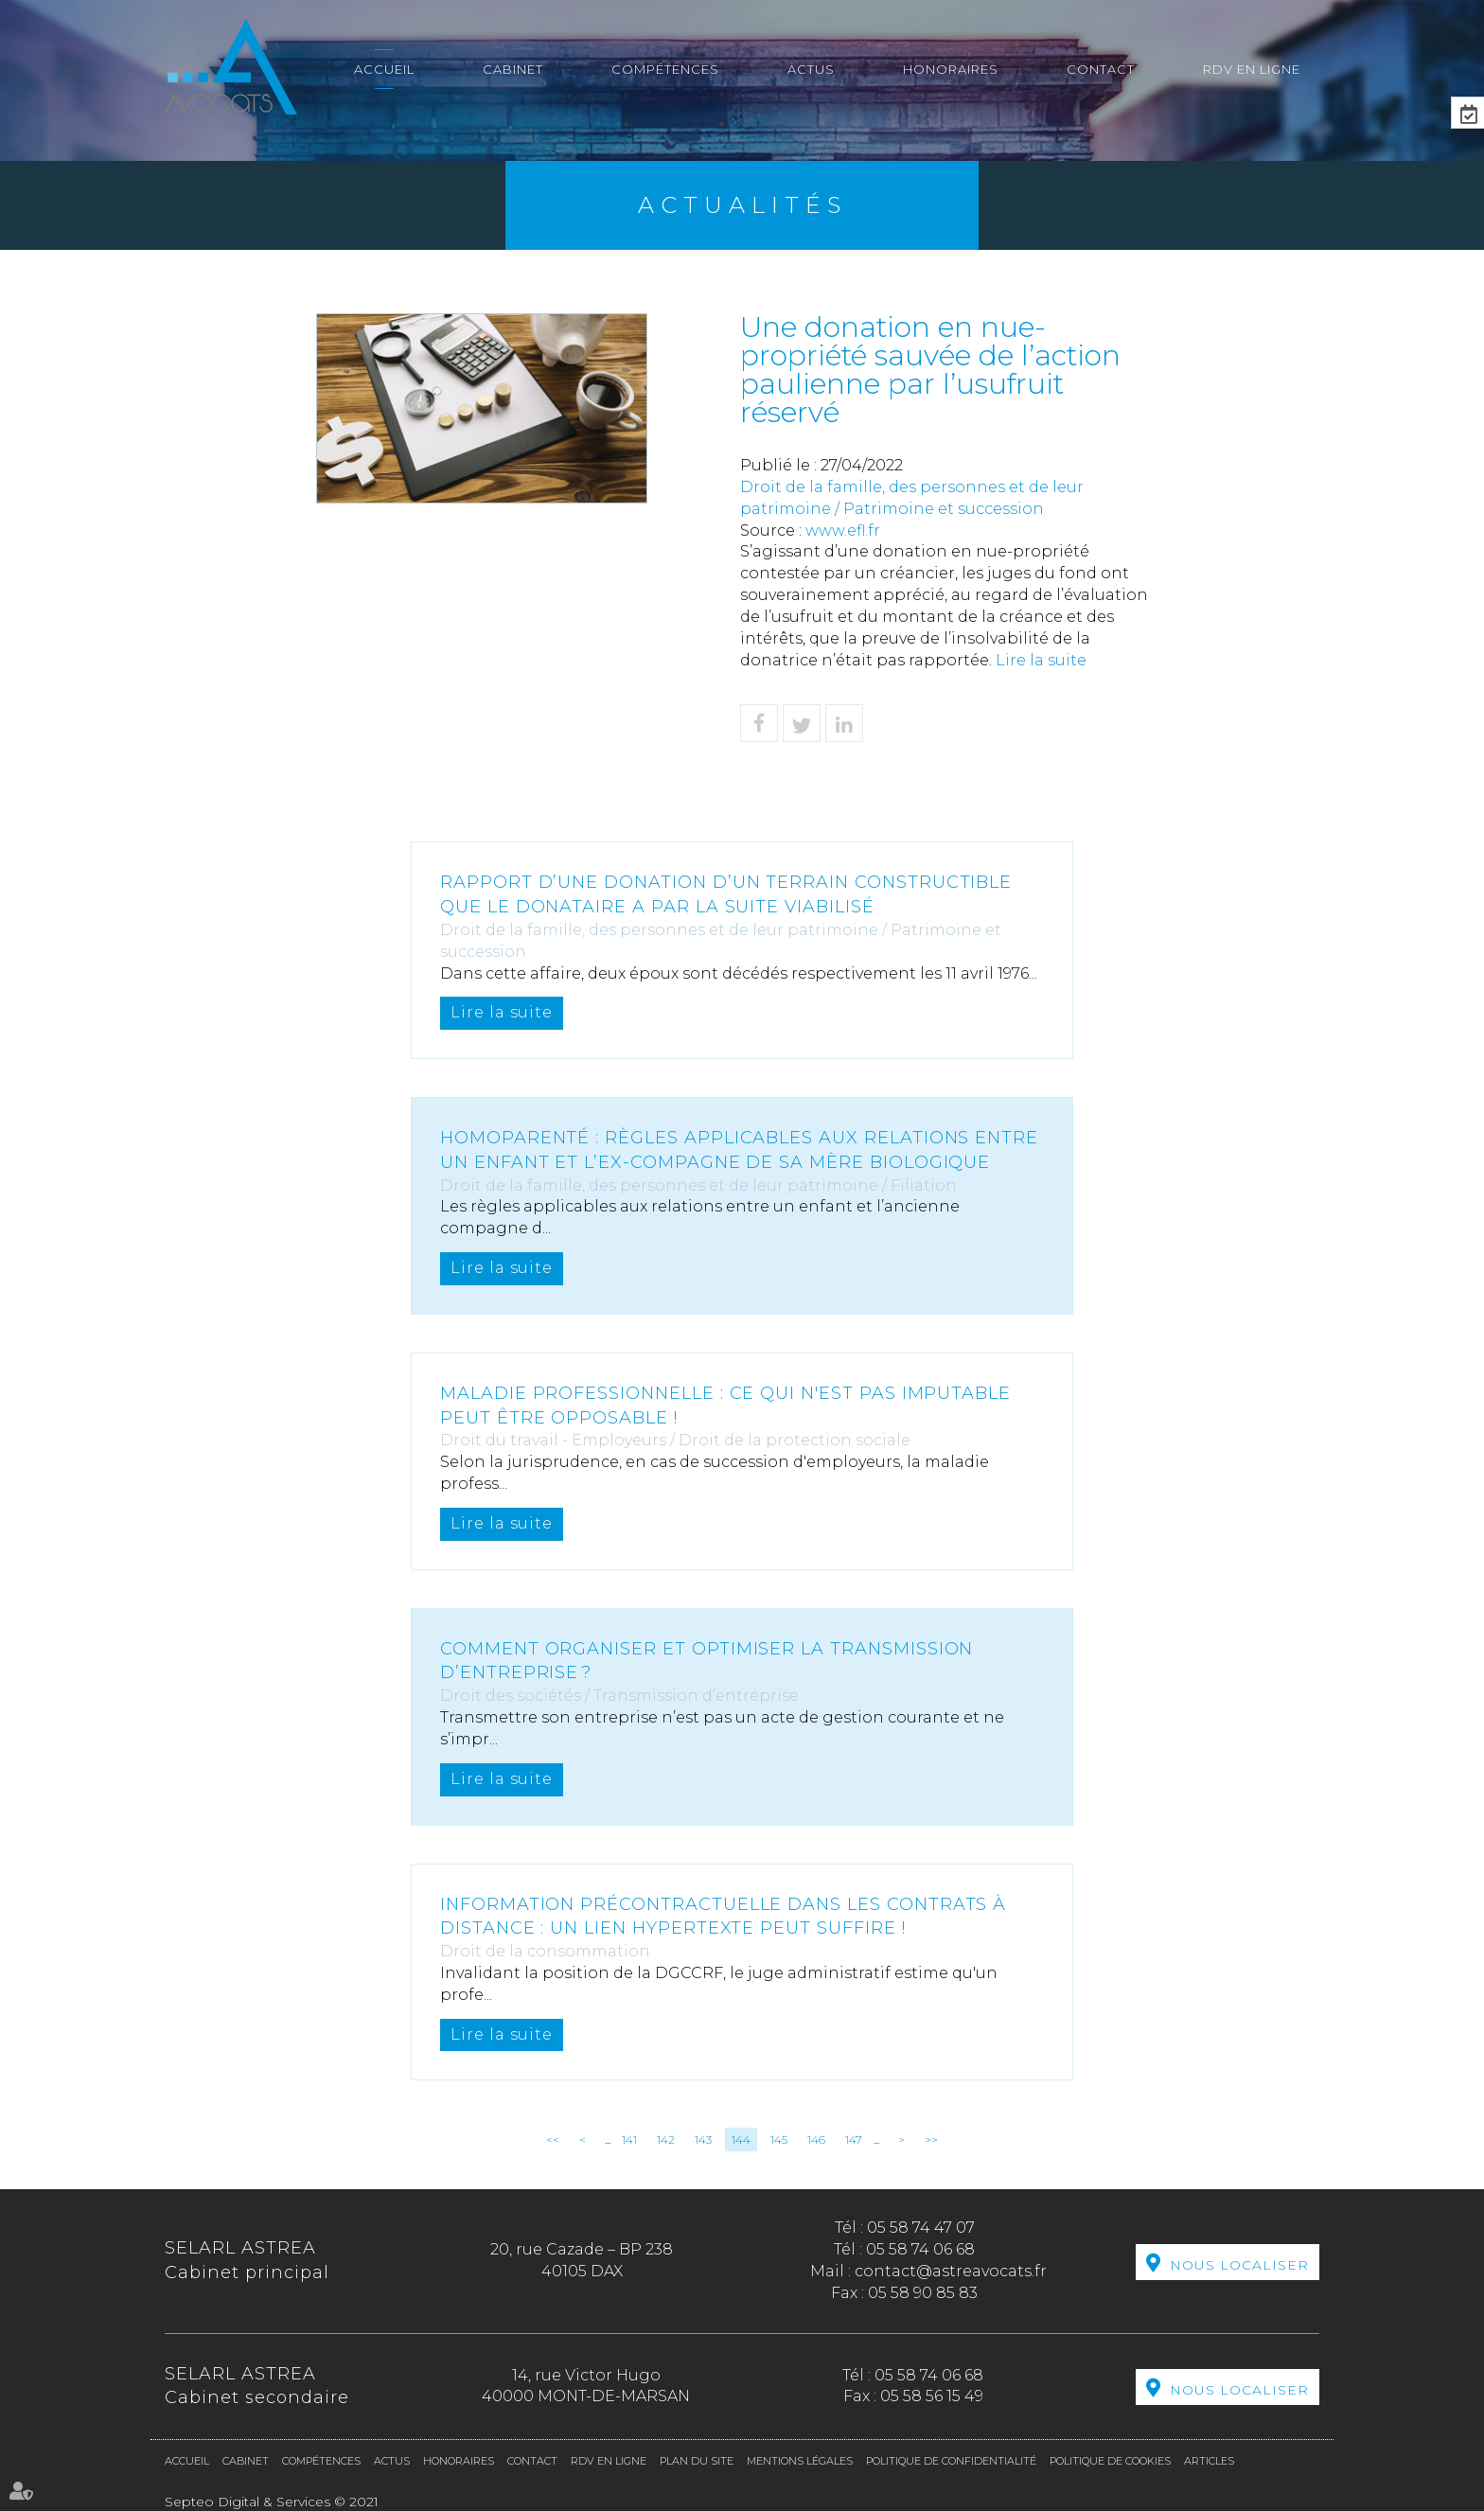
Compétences (665, 69)
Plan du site (696, 2460)
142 (666, 2139)
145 (778, 2139)
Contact (1101, 69)
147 (853, 2139)
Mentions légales (800, 2460)
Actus (811, 69)
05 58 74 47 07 (921, 2228)
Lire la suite (1041, 660)
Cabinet (513, 69)
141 (629, 2139)
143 (703, 2139)
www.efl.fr (842, 530)
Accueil (384, 69)
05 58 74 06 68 (920, 2249)
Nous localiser (1239, 2263)
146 (816, 2139)
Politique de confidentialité (951, 2460)
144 (741, 2139)
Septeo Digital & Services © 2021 (272, 2501)
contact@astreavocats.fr (951, 2271)
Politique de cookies (1110, 2460)
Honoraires (950, 69)
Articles (1209, 2460)
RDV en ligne (1251, 69)
